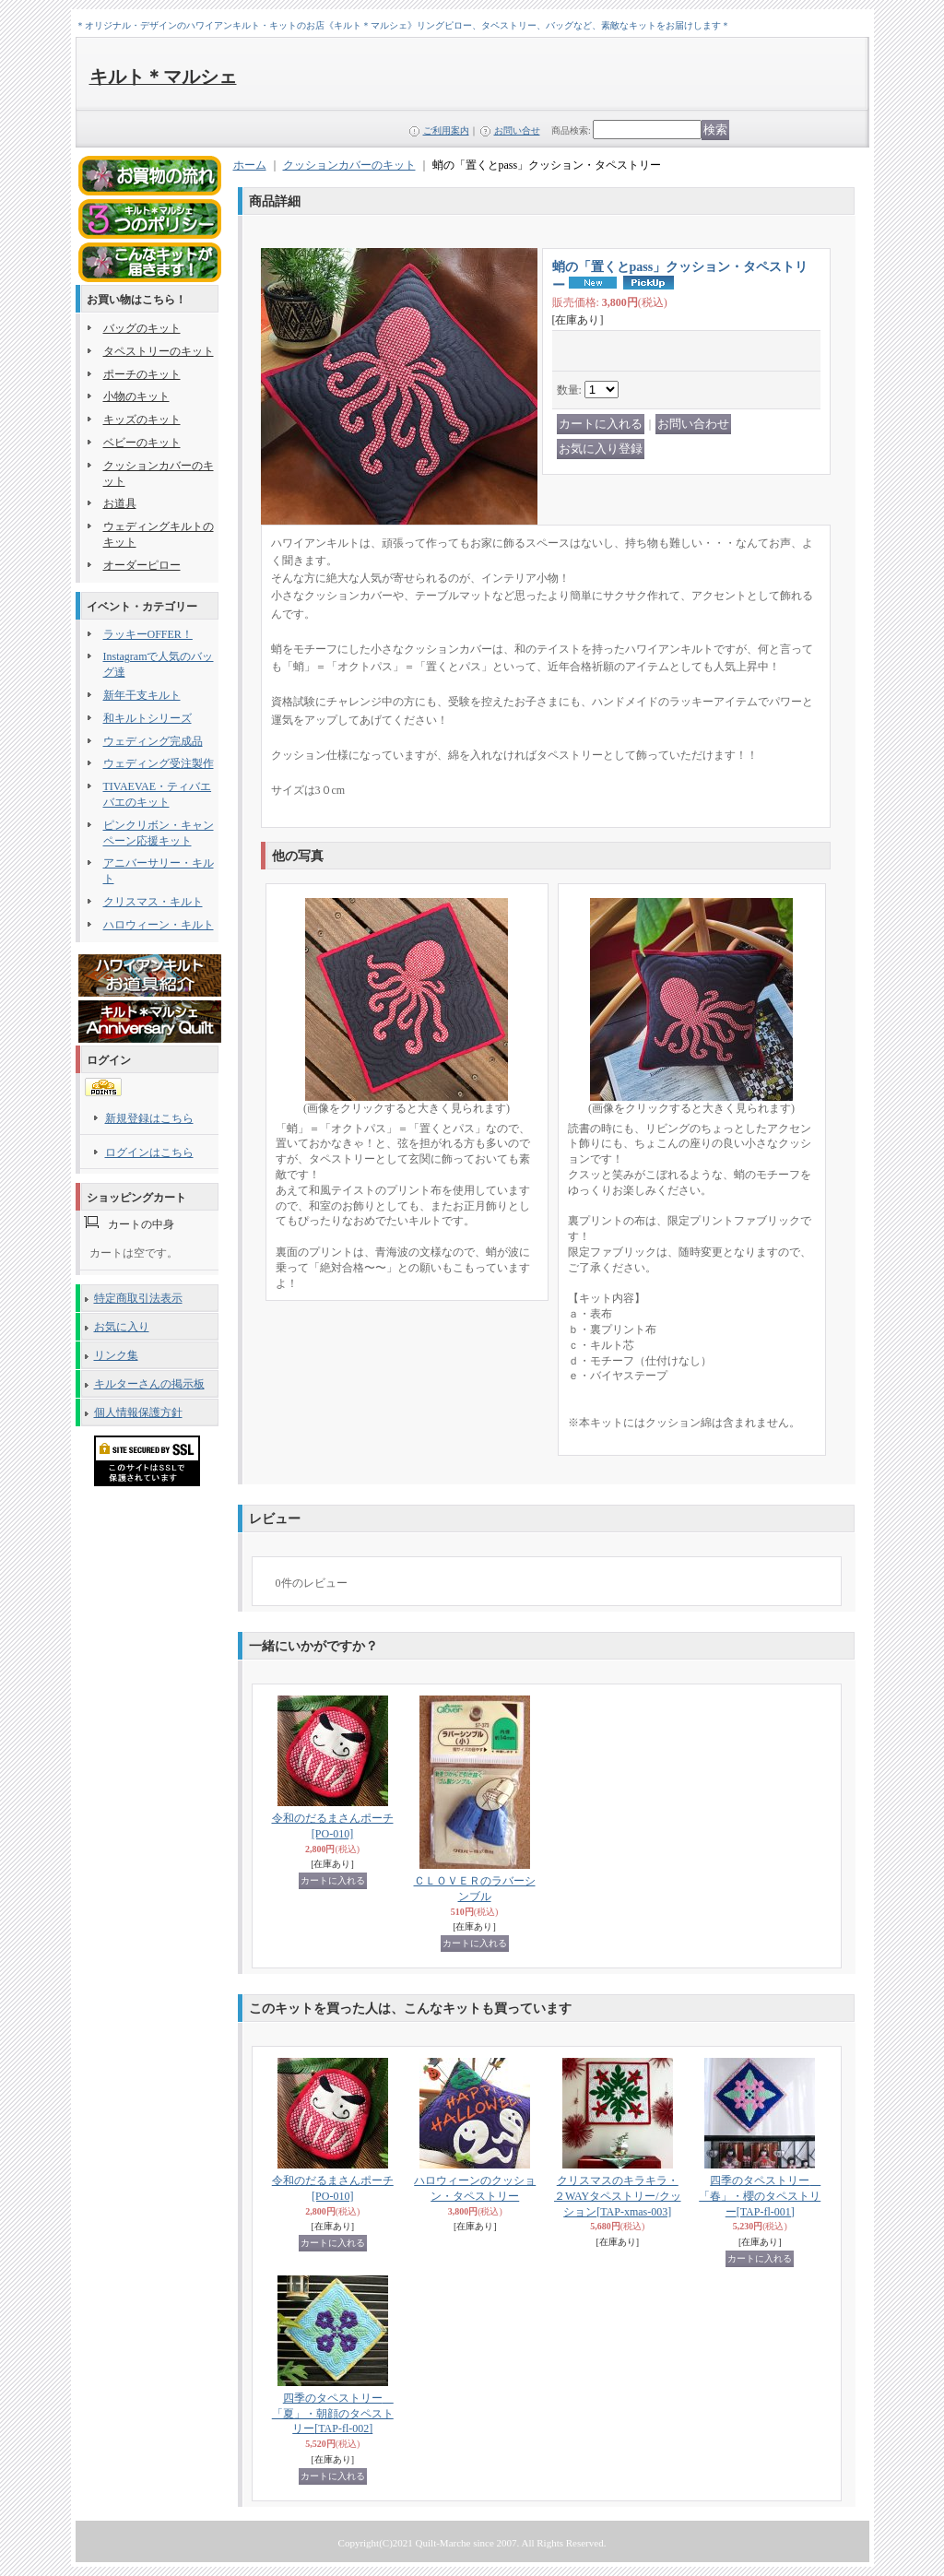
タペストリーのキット (158, 351)
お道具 (119, 503)
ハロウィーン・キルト (158, 924)
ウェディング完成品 (153, 741)
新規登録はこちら (149, 1118)
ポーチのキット (142, 374)
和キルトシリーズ (147, 718)
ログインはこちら (149, 1152)
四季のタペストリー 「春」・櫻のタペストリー (759, 2196)
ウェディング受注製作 (158, 763)
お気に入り (121, 1326)
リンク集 (116, 1355)
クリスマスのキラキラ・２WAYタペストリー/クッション (617, 2196)
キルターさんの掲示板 (149, 1383)
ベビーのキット (142, 442)
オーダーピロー (142, 565)
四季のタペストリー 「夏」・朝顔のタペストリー (333, 2414)
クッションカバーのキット (349, 165)
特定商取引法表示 (138, 1298)
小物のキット (136, 396)
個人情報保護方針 (138, 1412)
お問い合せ (517, 130)
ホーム (249, 165)
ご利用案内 (446, 130)
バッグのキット (142, 328)
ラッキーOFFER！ (148, 634)
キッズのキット (142, 419)
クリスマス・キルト (153, 901)
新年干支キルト (142, 695)
